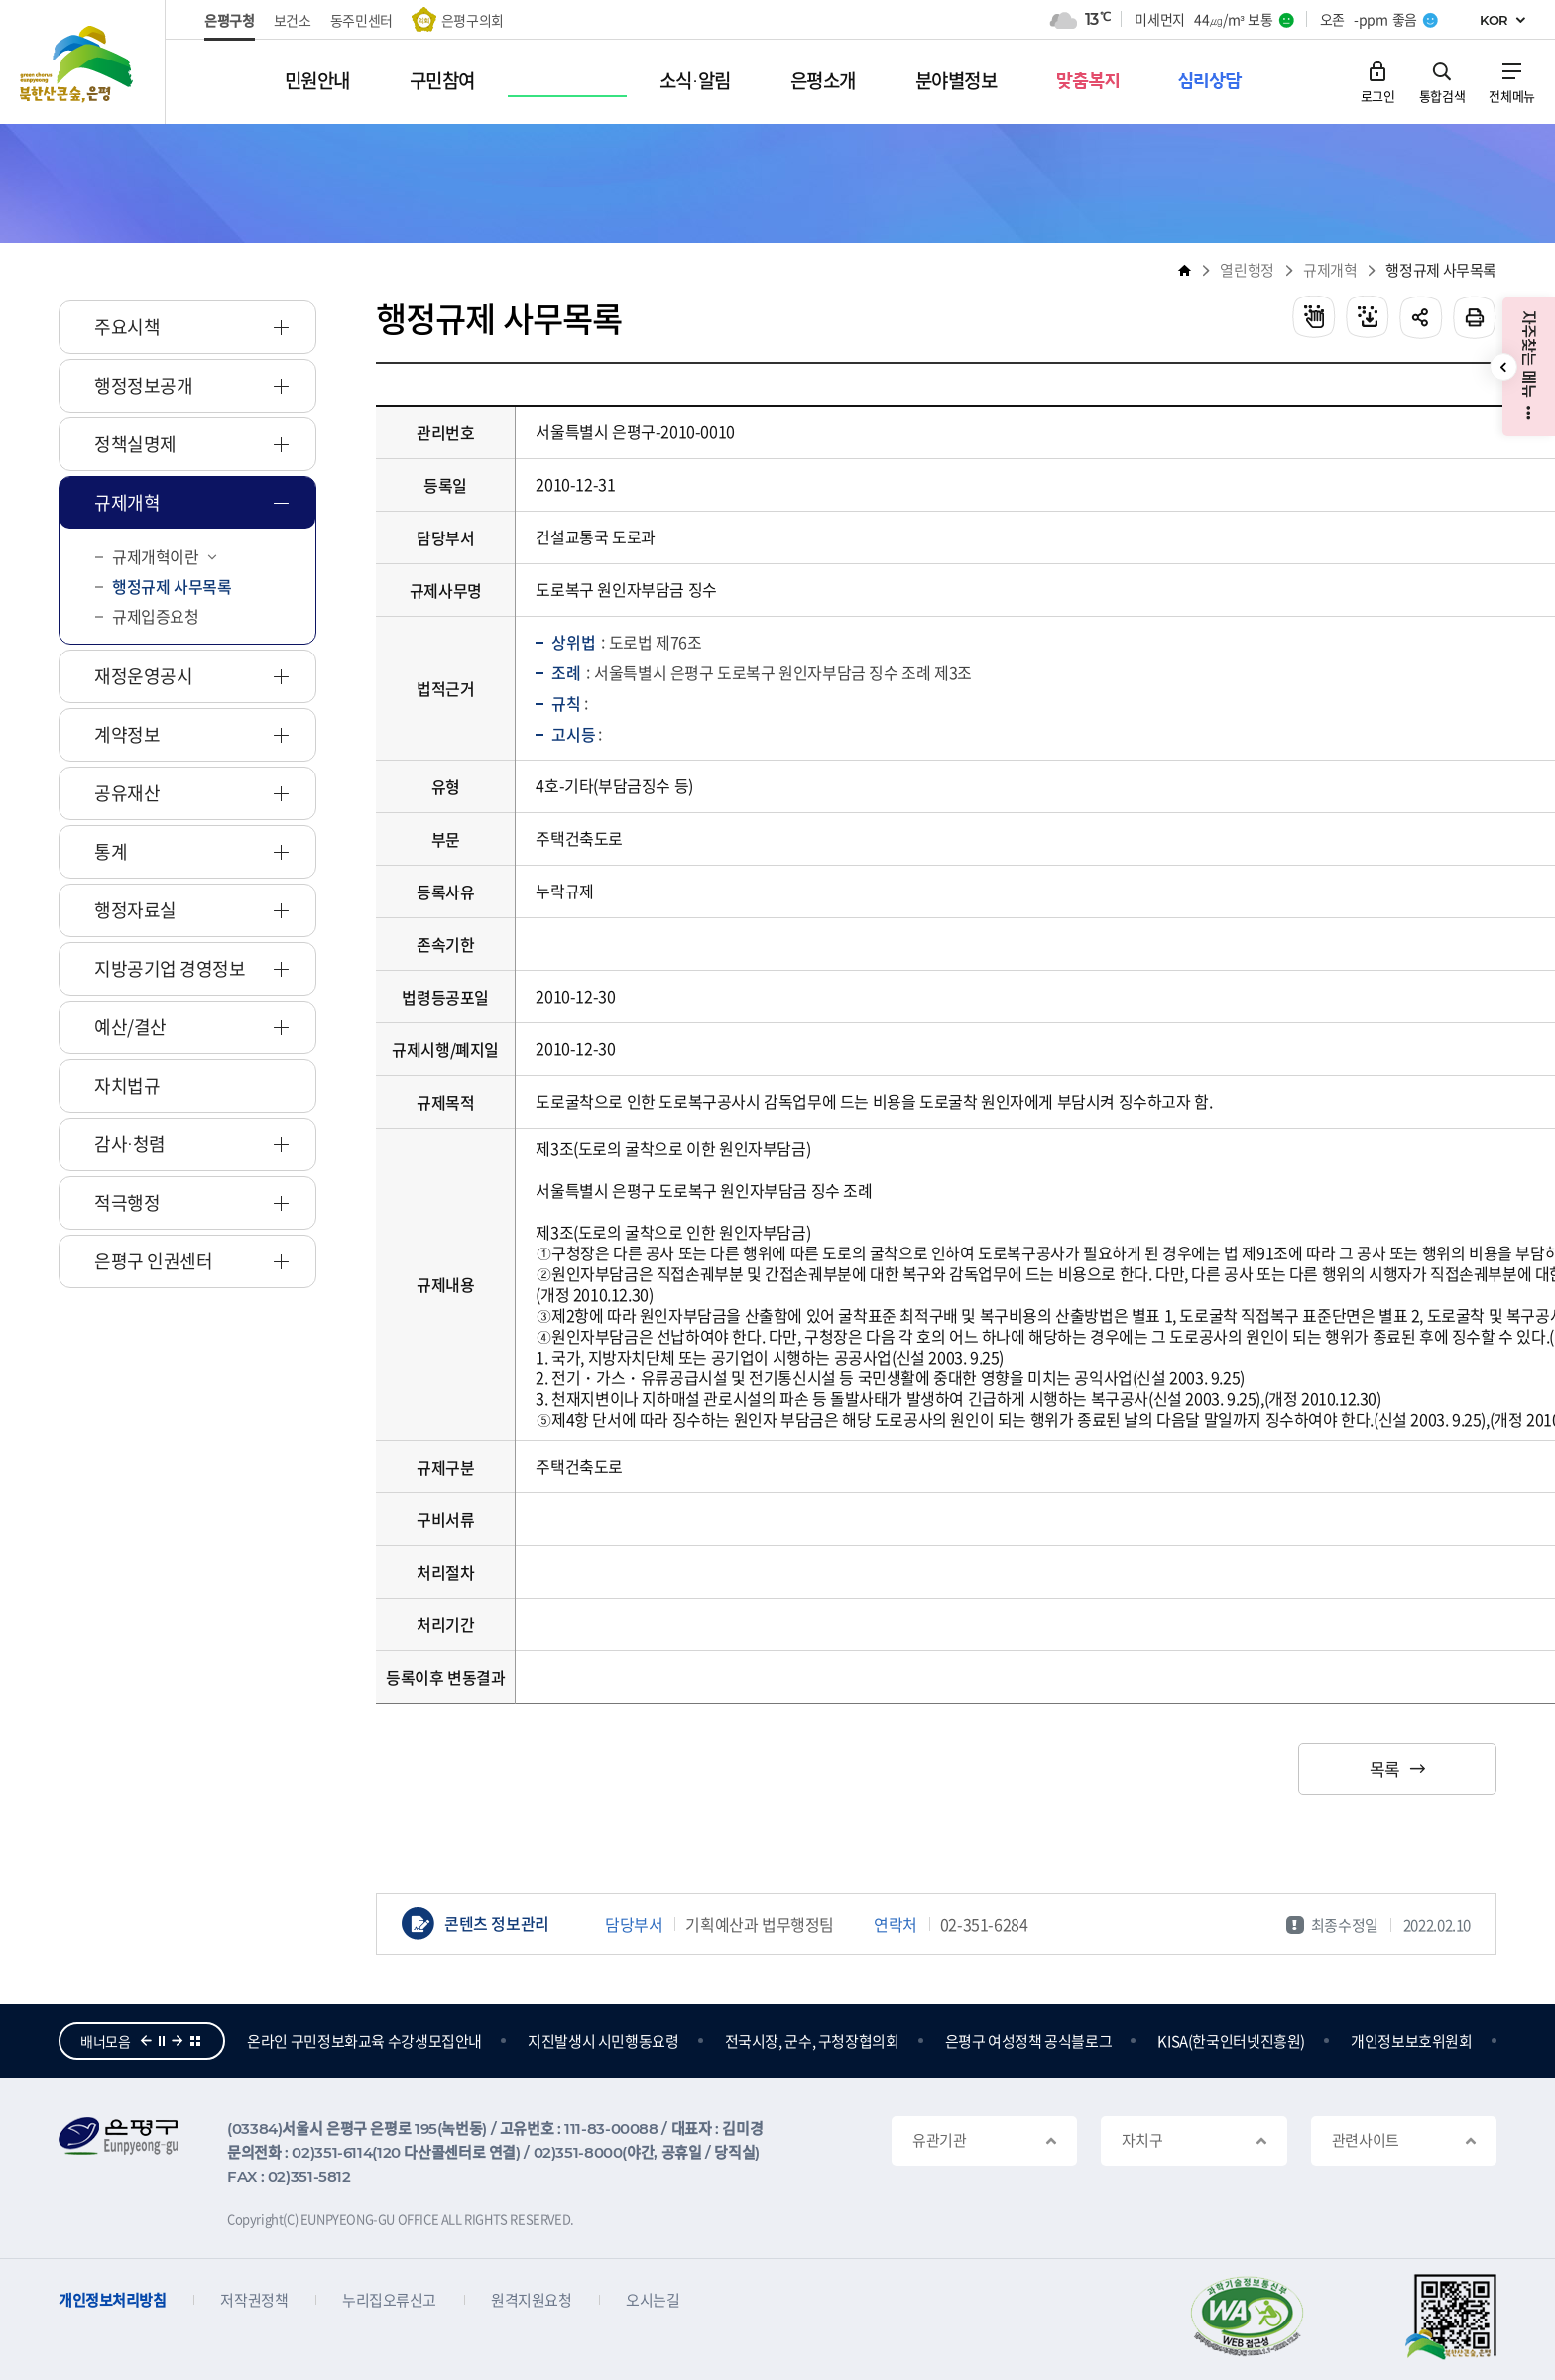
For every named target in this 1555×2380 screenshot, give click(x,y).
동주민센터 (361, 20)
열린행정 (1247, 270)
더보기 (195, 2041)
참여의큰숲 (280, 2041)
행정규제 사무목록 (1440, 270)
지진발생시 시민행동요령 (716, 2041)
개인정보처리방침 (112, 2300)
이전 (146, 2041)
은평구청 (229, 20)
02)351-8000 (578, 2152)
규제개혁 (1330, 270)
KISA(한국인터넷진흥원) (1344, 2041)
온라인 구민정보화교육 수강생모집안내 (477, 2041)
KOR (1494, 20)
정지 (162, 2041)
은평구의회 (472, 20)
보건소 (292, 20)
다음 (177, 2041)
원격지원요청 (531, 2300)
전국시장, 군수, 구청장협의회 (925, 2041)
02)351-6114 (332, 2152)
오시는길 (652, 2300)
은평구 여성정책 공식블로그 (1142, 2041)
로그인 (1378, 94)
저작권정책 (254, 2300)
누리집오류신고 (389, 2300)
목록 (1385, 1768)
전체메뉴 (1512, 94)
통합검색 (1442, 94)
